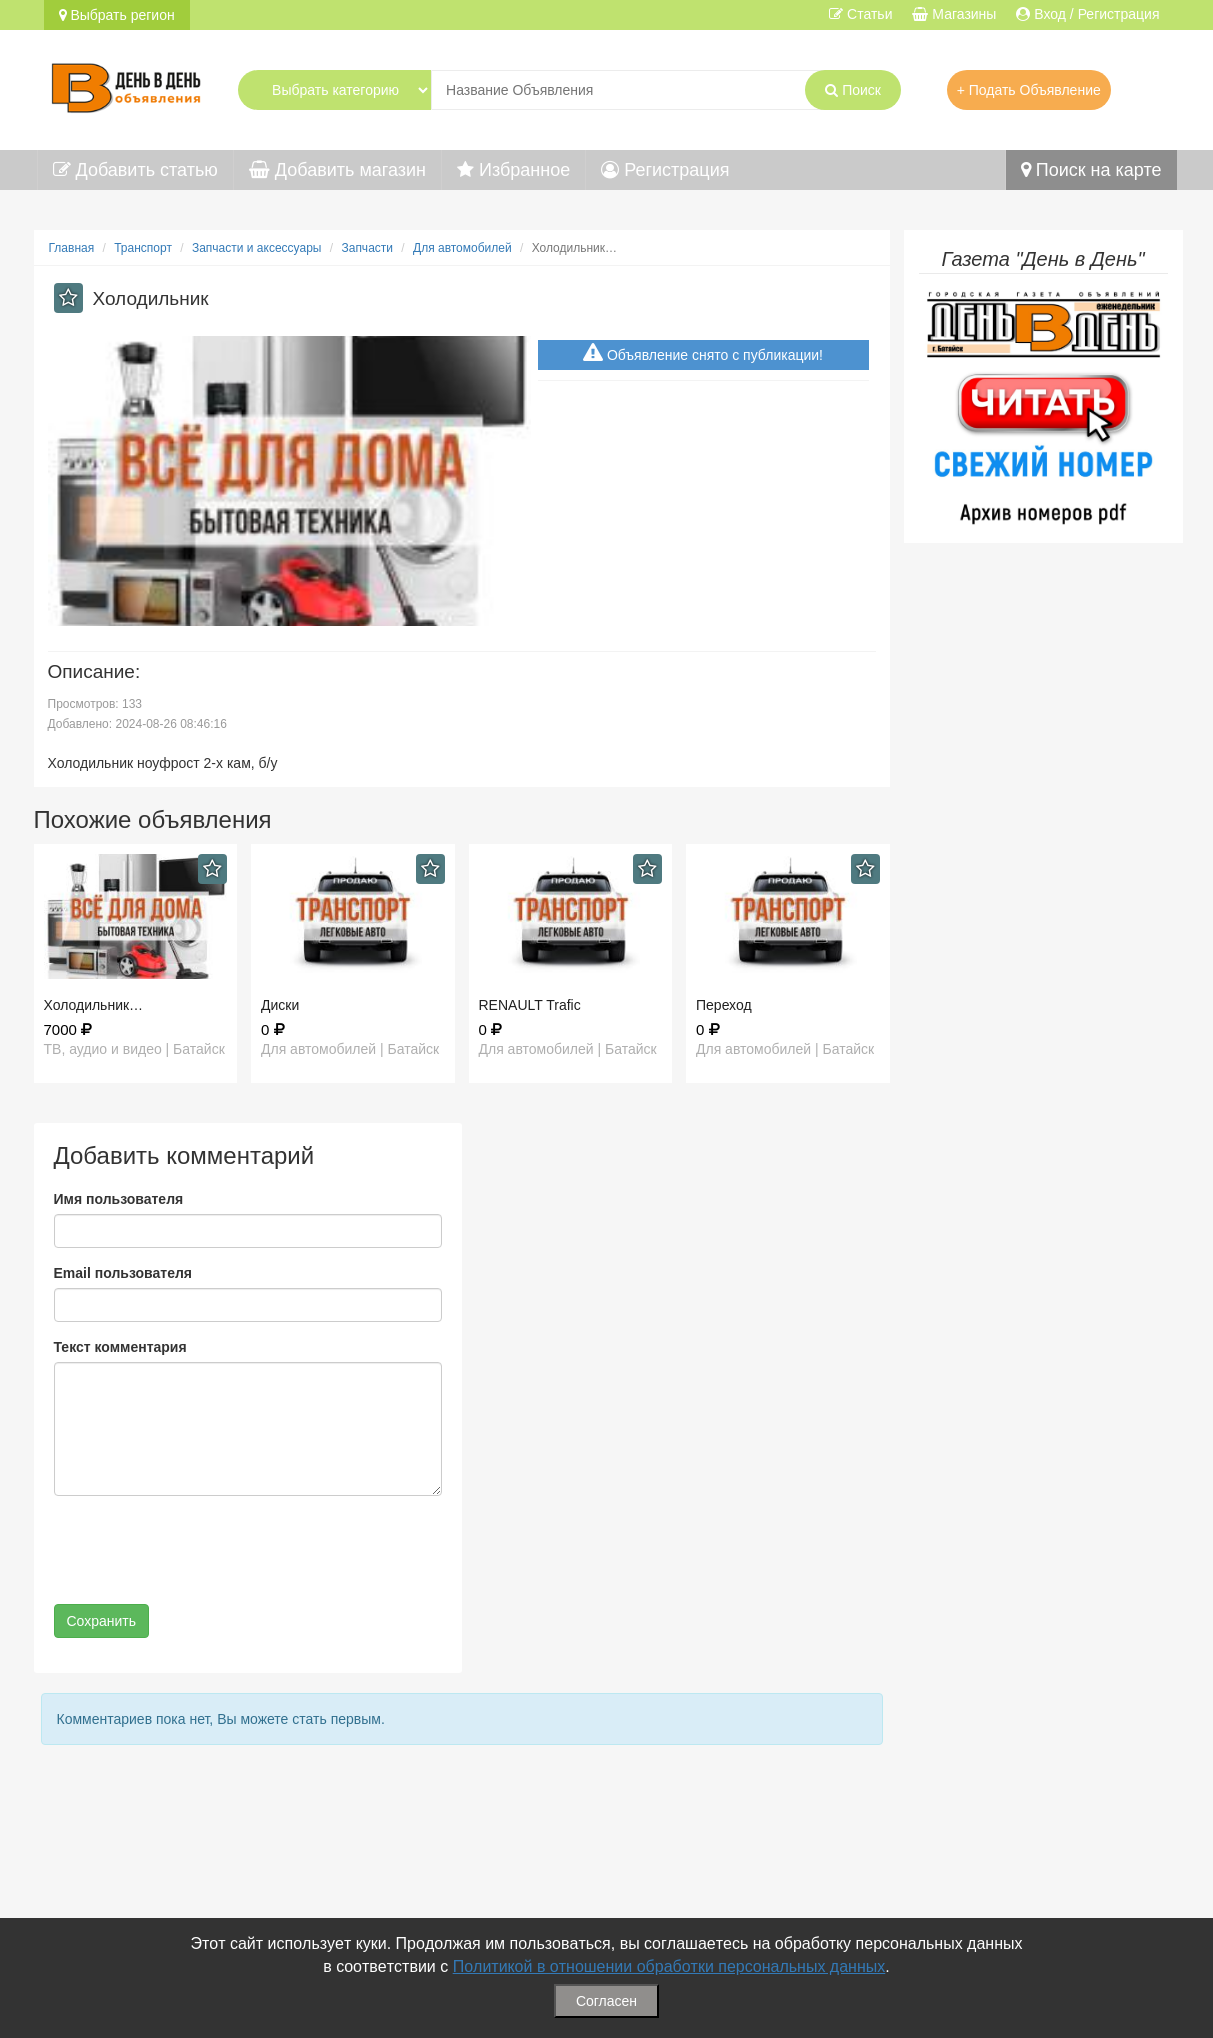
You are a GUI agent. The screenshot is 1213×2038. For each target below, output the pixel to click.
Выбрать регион (117, 15)
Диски (280, 1005)
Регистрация (665, 170)
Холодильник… (94, 1005)
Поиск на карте (1091, 170)
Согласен (606, 2001)
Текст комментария (120, 1347)
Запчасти (367, 248)
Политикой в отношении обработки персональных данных (669, 1966)
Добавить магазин (337, 170)
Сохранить (102, 1621)
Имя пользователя (119, 1199)
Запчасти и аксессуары (257, 248)
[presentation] (206, 1550)
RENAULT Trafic (530, 1005)
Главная (72, 248)
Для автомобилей (462, 248)
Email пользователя (123, 1273)
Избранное (513, 170)
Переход (724, 1005)
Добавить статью (135, 170)
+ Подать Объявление (1029, 90)
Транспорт (143, 248)
